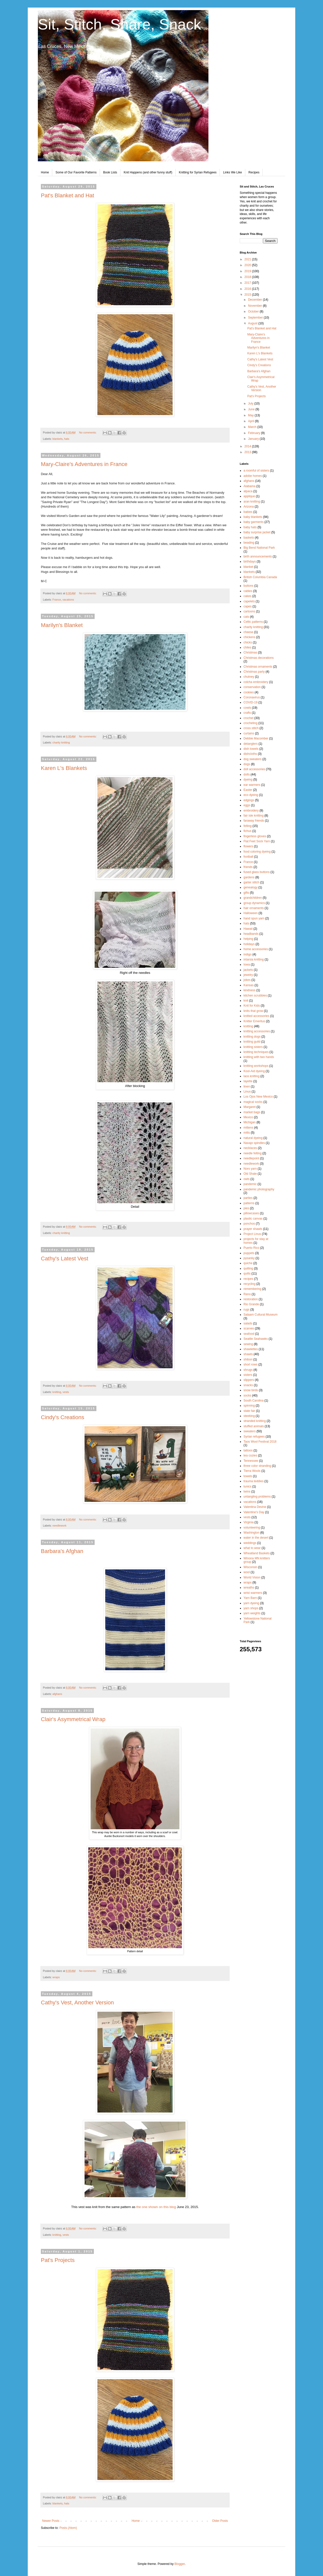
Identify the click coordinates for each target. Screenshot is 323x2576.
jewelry (248, 975)
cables (248, 591)
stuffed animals (254, 1426)
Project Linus (252, 1234)
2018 (248, 277)
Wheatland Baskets (257, 1553)
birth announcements (258, 556)
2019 (248, 271)
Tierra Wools (252, 1471)
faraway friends (254, 820)
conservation (252, 687)
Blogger (179, 2564)
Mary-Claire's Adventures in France (84, 464)
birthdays (250, 561)
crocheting (250, 723)
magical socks (253, 1102)
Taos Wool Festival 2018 (260, 1441)
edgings (249, 800)
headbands (251, 934)
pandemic (250, 1184)
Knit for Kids (252, 1005)
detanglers (251, 744)
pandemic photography (259, 1189)
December (255, 299)
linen (247, 1086)
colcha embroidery (256, 682)
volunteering (252, 1527)
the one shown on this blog (156, 2207)
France (56, 599)
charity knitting (61, 742)
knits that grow (253, 1011)
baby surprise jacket (257, 532)
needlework (59, 1525)
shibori (248, 1359)
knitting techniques (256, 1052)
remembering (252, 1289)
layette (248, 1081)
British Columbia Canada (260, 577)
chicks (248, 642)
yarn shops (251, 1608)
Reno (247, 1294)
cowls (247, 707)
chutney (249, 676)
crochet (248, 718)
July (251, 403)
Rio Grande (251, 1304)
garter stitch (251, 882)
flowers (248, 846)
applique (249, 496)
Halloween (251, 913)
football (248, 856)
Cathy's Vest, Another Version (77, 2002)
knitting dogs (252, 1036)
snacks (248, 1385)
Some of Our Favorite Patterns (76, 172)
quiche (248, 1263)
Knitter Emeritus (254, 1021)
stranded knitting (255, 1421)
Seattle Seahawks (256, 1339)
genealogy (250, 887)
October (254, 311)
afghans (57, 1693)
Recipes (254, 172)
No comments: (88, 432)
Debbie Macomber (256, 738)
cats (246, 616)
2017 (248, 283)
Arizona (249, 506)
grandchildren (253, 897)
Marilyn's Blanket (62, 625)
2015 (248, 294)
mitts (247, 1132)
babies (248, 512)
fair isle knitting (253, 815)
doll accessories (254, 769)
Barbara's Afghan (62, 1551)
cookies (249, 692)
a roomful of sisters (256, 470)
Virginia (249, 1522)
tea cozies (250, 1455)
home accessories (256, 949)
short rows (250, 1364)
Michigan (250, 1122)
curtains (249, 733)
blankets (57, 438)
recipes (248, 1279)
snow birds (251, 1390)
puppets (249, 1253)
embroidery (251, 810)
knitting (56, 1391)
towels (248, 1476)
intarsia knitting (254, 959)
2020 (248, 265)
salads (248, 1323)
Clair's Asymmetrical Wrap (73, 1719)
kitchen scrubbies (255, 995)
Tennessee (251, 1461)
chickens (249, 637)
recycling (249, 1284)
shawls (248, 1354)
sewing (248, 1344)
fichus (247, 831)
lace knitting (251, 1076)
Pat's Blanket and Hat (67, 195)
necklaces (250, 1148)
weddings (250, 1543)
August (253, 323)
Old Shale (250, 1173)
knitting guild (252, 1041)
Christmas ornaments (258, 666)
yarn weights (252, 1613)
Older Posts (220, 2521)
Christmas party (254, 671)
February (254, 433)
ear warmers (252, 785)
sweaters (250, 1431)
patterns (249, 1203)
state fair (249, 1411)
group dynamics (254, 903)
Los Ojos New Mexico (258, 1096)
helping (248, 939)
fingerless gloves (255, 836)
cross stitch (251, 728)
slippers (249, 1380)
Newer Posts (50, 2521)
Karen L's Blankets (64, 768)
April (251, 421)
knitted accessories (256, 1016)
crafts (247, 713)
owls (247, 1179)
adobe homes (253, 476)
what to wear (252, 1548)
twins (247, 1491)
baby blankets (253, 517)
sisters (248, 1375)
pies (246, 1208)
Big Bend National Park (259, 547)
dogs (247, 764)
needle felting (252, 1153)
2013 (248, 452)
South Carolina (253, 1400)
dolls (247, 774)
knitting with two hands (259, 1057)
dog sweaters (252, 759)
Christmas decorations (259, 658)
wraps (56, 1977)
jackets (248, 970)
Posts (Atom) (68, 2528)
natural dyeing (253, 1138)
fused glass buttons (257, 872)
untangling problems (257, 1496)
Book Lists (110, 172)
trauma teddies (253, 1481)
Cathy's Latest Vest (64, 1258)
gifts (246, 892)
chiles (247, 647)
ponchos (249, 1223)
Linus (247, 1091)
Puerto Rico (251, 1248)
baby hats (250, 527)
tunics (247, 1486)
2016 (248, 289)
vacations (68, 599)
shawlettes (251, 1349)
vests (66, 1391)
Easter (248, 790)
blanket (248, 567)
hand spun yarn (254, 918)
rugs (246, 1309)
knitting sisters (253, 1047)
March (252, 427)
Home (45, 172)
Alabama (249, 486)
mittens (248, 1127)
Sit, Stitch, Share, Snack (119, 24)
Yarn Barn (250, 1598)
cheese (248, 632)
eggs (247, 805)
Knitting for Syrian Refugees (198, 172)
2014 (248, 446)
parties (248, 1198)
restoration (251, 1299)
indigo (248, 954)
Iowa (247, 964)
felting (248, 826)
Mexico (248, 1117)
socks (247, 1395)
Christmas (250, 652)
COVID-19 (250, 702)
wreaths (249, 1587)
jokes (247, 980)
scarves (249, 1328)
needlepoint (251, 1158)
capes (248, 606)
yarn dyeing (251, 1603)
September (256, 317)
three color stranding (257, 1466)
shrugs (248, 1370)
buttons (248, 585)
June (251, 409)
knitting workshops (256, 1066)
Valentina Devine (255, 1507)
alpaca (248, 491)
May (251, 415)
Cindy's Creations (62, 1417)
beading (249, 542)
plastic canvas (253, 1218)
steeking (249, 1416)
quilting (248, 1268)
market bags (252, 1112)
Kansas (249, 985)
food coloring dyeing (257, 851)
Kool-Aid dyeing (254, 1071)
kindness (249, 990)
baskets (249, 537)
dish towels (251, 749)
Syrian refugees (254, 1436)
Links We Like (232, 172)
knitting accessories (257, 1031)
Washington (251, 1532)
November (255, 305)
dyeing (248, 779)
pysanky (249, 1258)
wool (247, 1572)
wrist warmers (253, 1593)
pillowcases (251, 1213)
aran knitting (252, 501)
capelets (249, 601)
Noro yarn (250, 1168)
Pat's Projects (58, 2260)
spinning (249, 1405)
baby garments (253, 522)
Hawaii (248, 928)
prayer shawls (253, 1229)
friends (248, 867)
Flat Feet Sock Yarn (257, 841)
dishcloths (250, 754)
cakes (247, 596)
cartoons (249, 611)
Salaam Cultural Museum (261, 1314)
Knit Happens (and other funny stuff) (148, 172)
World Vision (252, 1577)
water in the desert (256, 1537)
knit (246, 1000)
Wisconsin (250, 1567)
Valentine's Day (254, 1512)
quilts (247, 1273)
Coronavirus (252, 697)
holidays (249, 944)
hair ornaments (254, 908)
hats (66, 438)
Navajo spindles (254, 1143)
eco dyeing (251, 795)
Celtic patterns (253, 622)
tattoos (248, 1450)
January (254, 439)
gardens (249, 877)
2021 (248, 259)
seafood (249, 1334)
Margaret (250, 1107)
